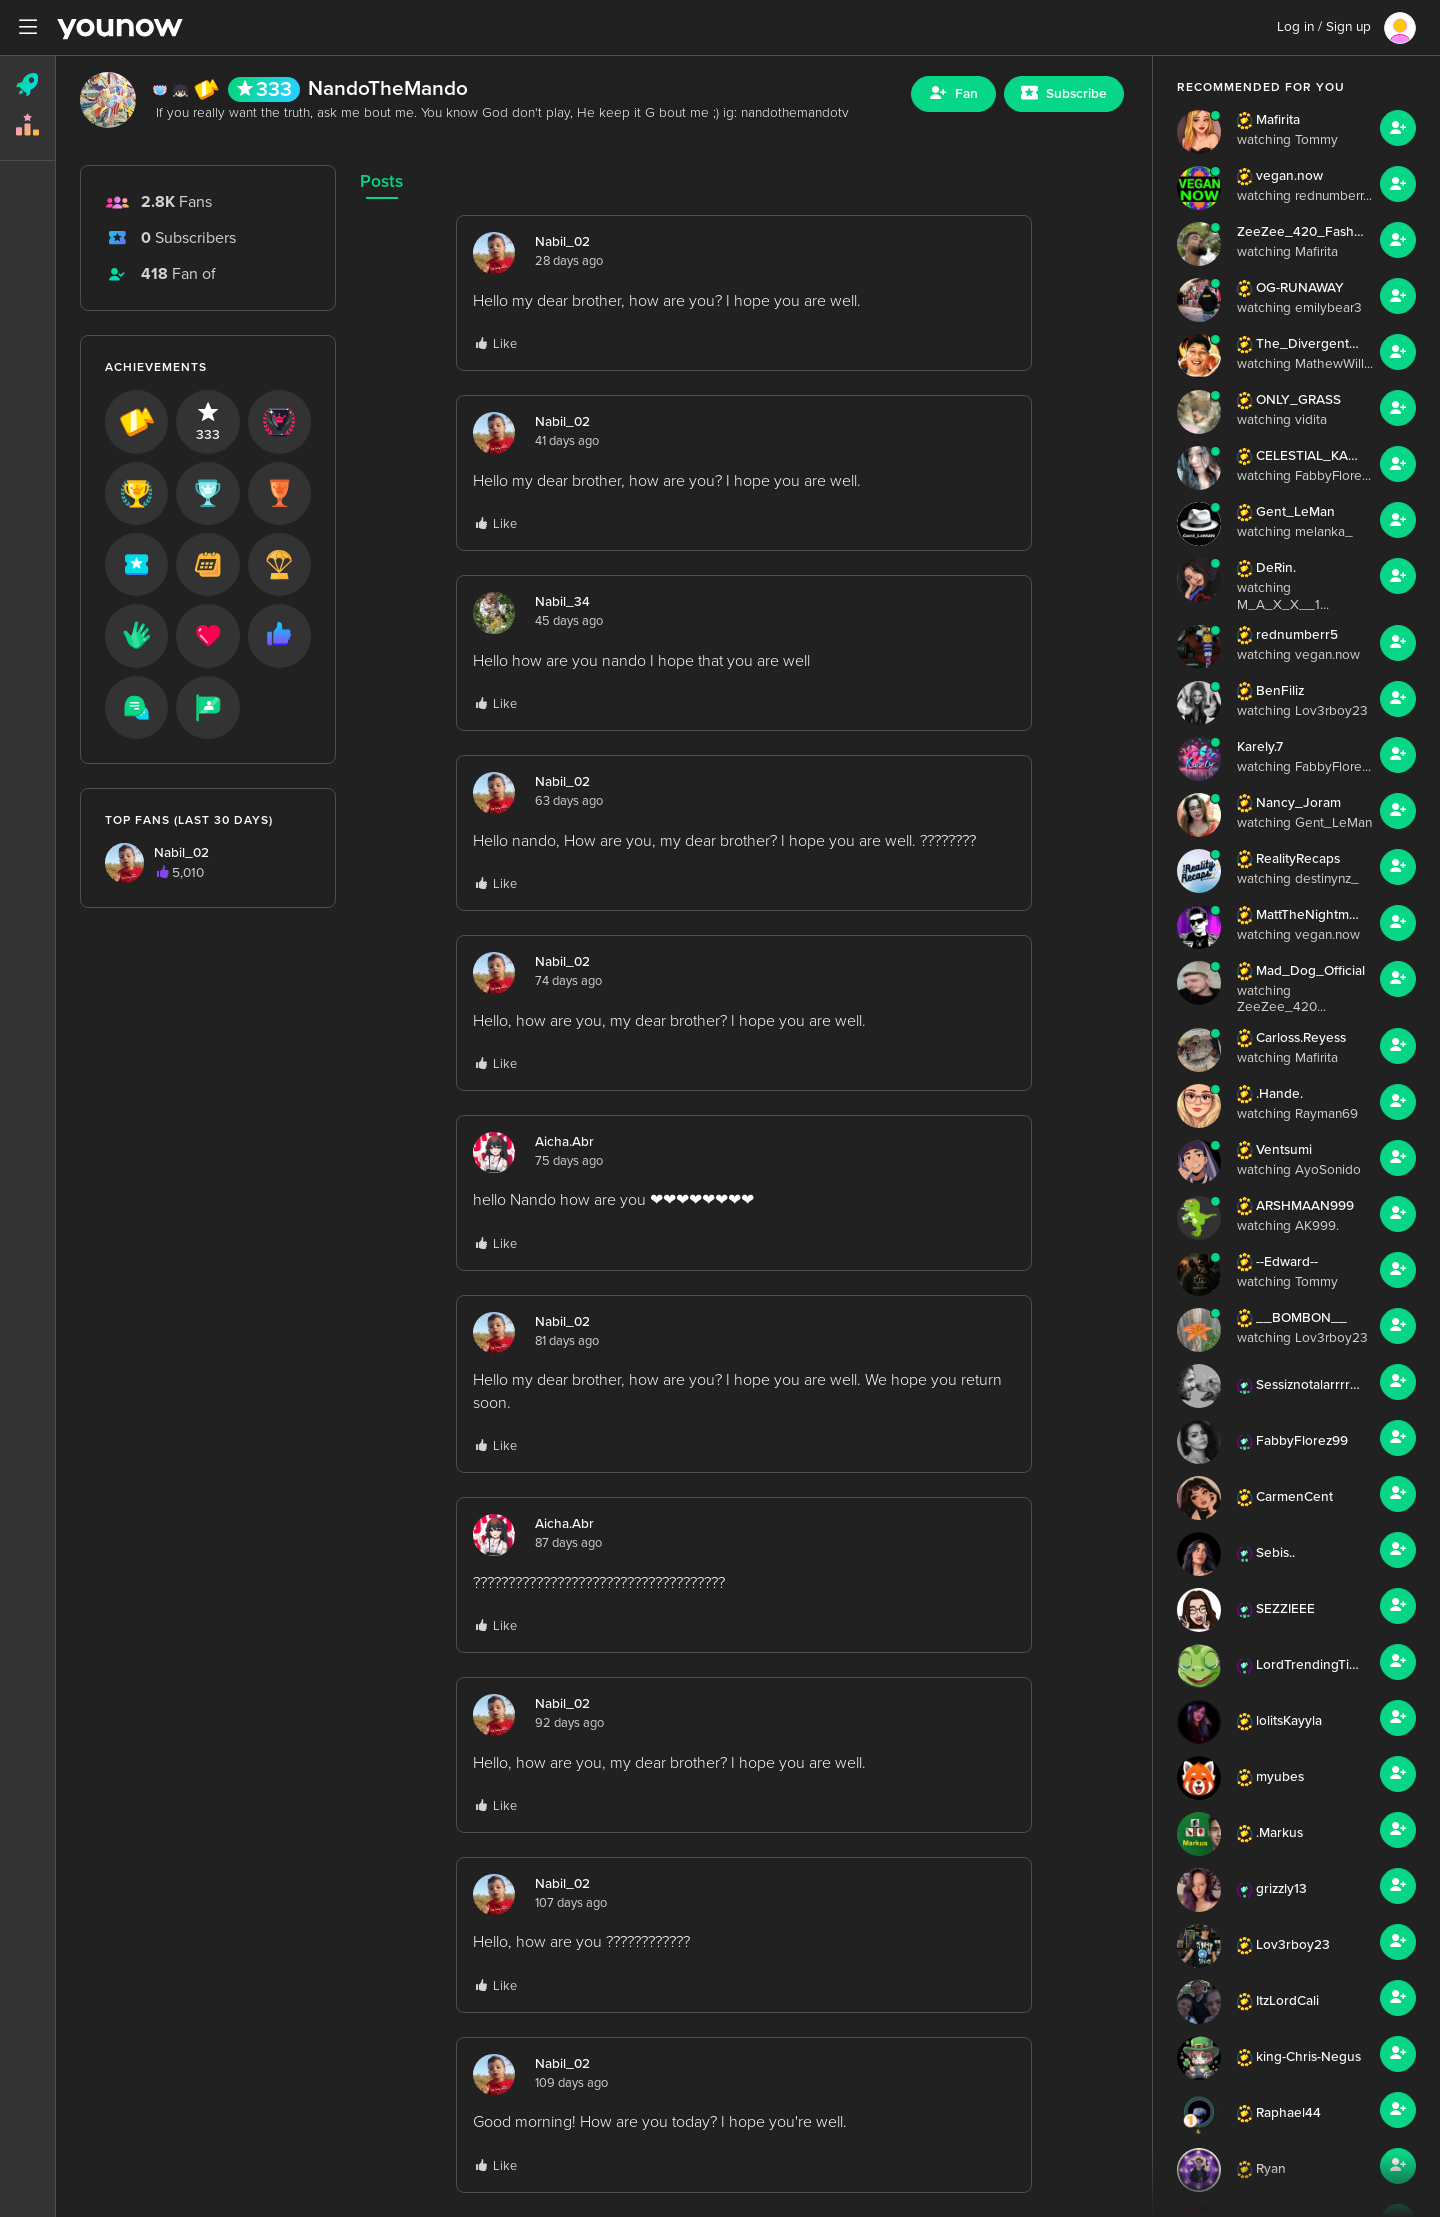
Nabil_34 (562, 602)
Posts (381, 181)
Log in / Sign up (1324, 27)
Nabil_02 (562, 242)
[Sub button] (1064, 94)
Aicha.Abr (564, 1142)
